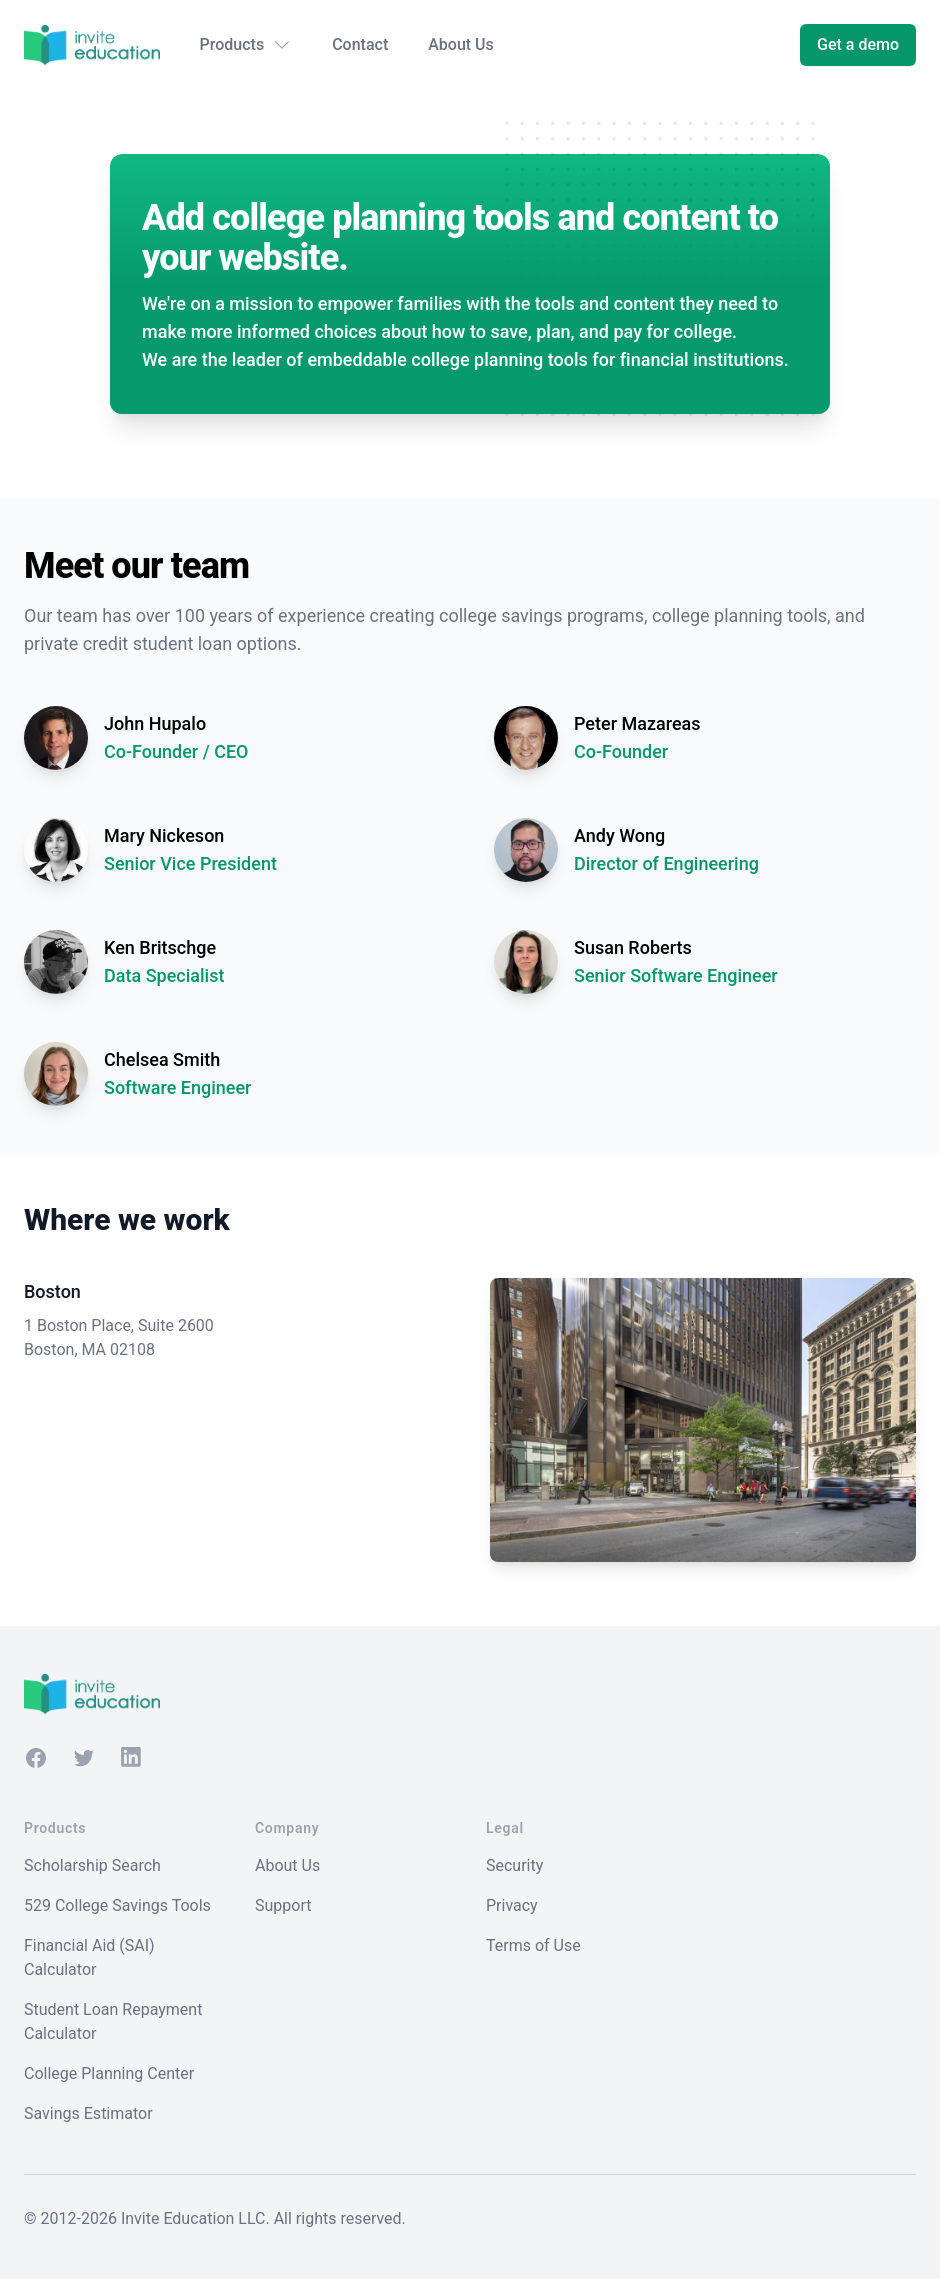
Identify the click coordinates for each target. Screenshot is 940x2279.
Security (514, 1865)
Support (283, 1905)
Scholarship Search (92, 1865)
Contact (360, 44)
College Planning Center (109, 2073)
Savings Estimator (88, 2113)
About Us (461, 44)
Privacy (512, 1905)
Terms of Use (533, 1945)
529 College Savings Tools (117, 1905)
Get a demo (858, 44)
